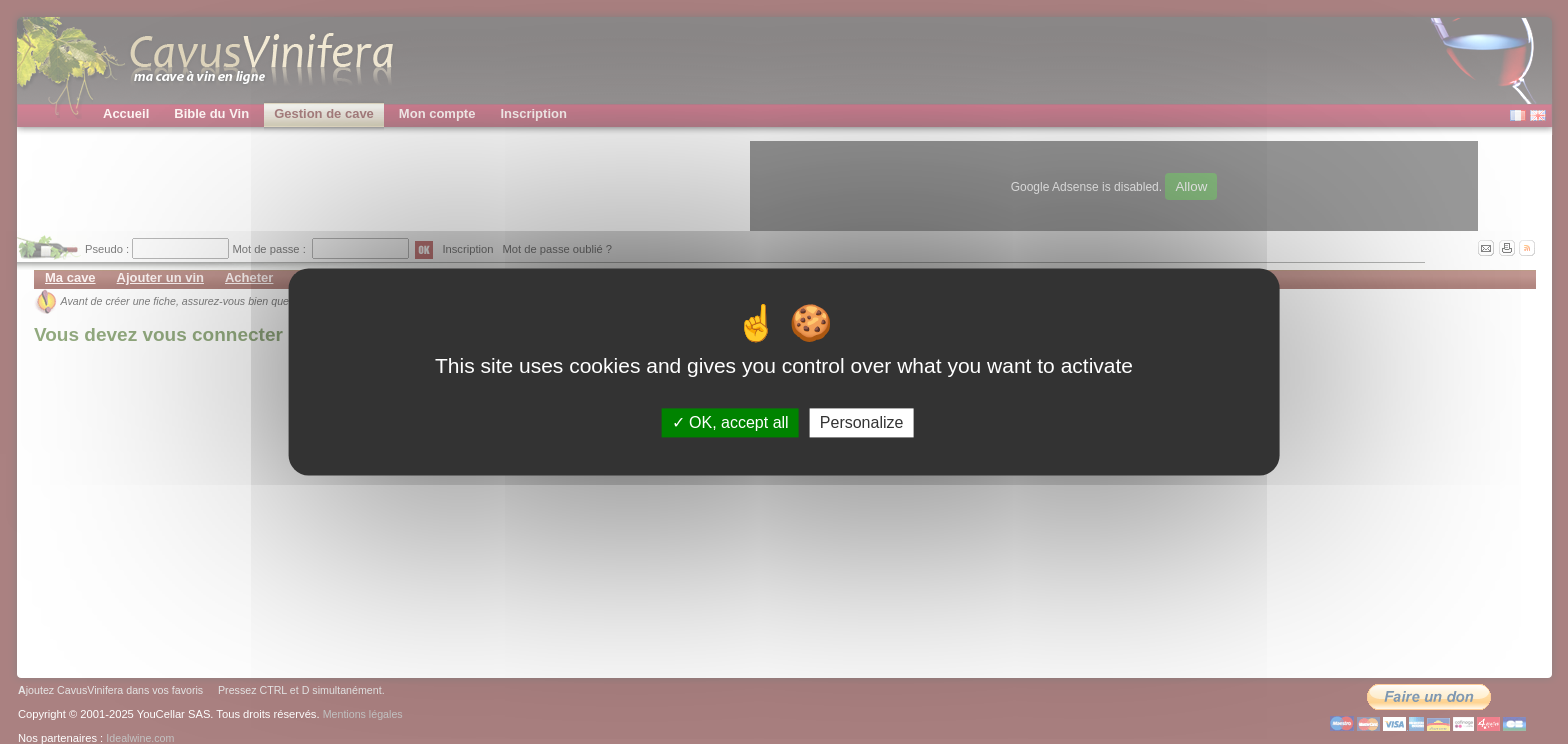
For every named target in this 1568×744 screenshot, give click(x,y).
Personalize (862, 422)
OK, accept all (730, 422)
